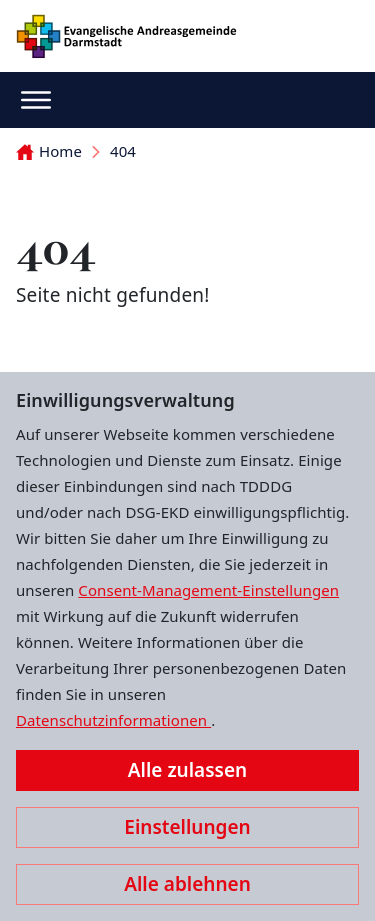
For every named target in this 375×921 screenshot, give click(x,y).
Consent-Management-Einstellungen (208, 590)
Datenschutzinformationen (113, 720)
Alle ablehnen (187, 884)
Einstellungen (187, 827)
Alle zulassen (187, 770)
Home (49, 151)
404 (123, 151)
